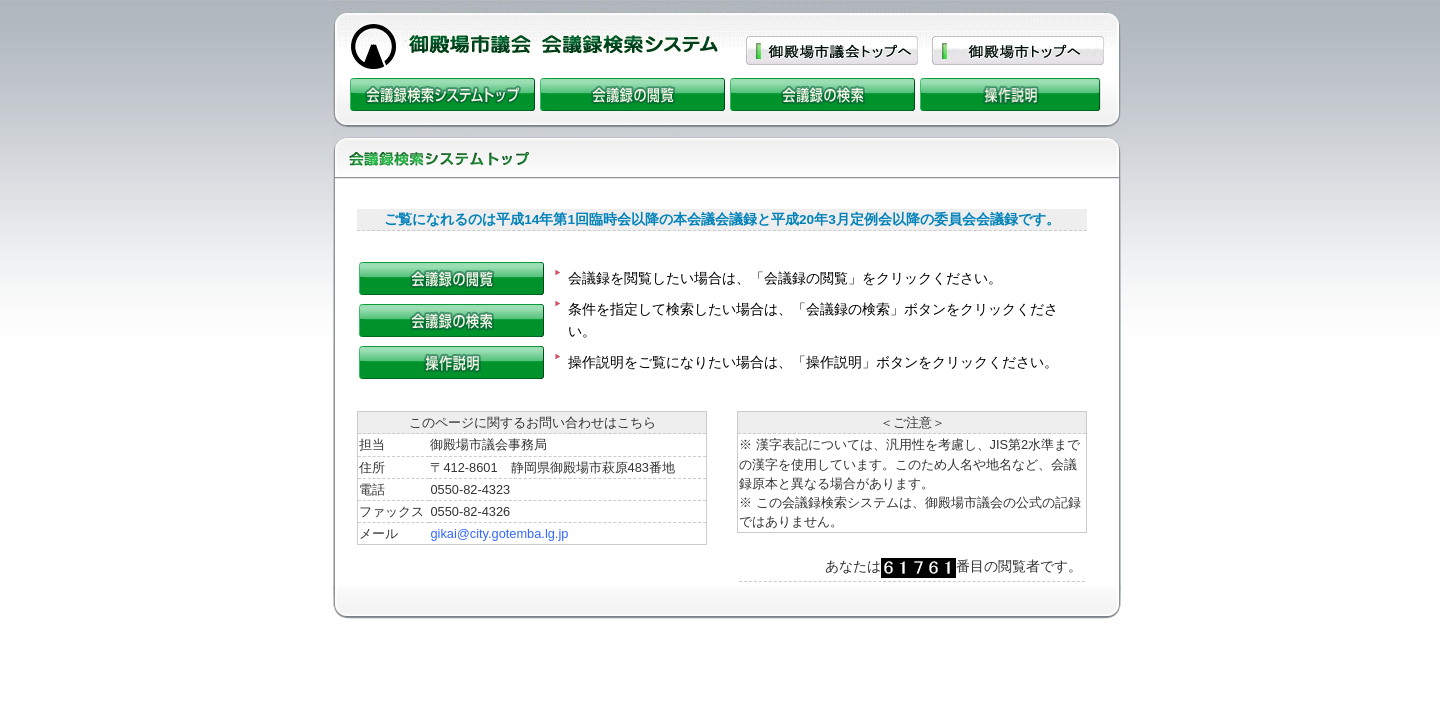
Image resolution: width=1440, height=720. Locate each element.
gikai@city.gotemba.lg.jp (499, 533)
